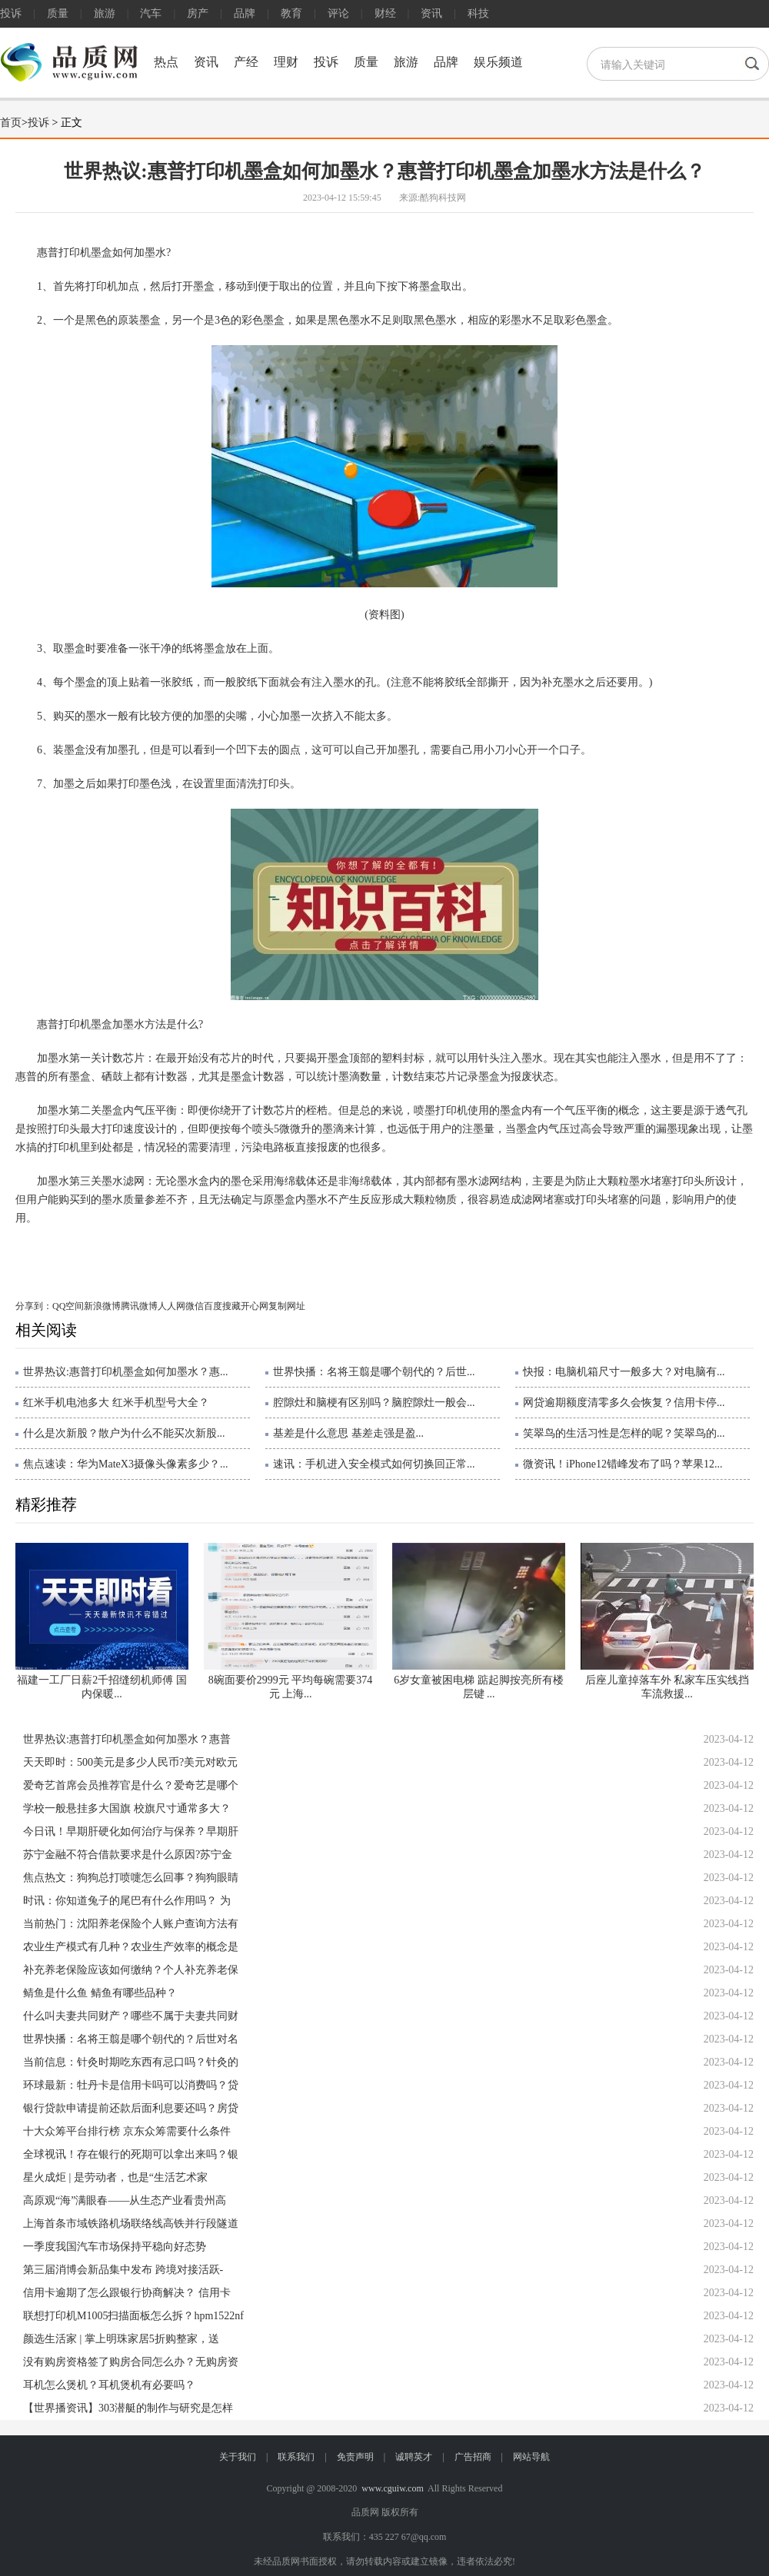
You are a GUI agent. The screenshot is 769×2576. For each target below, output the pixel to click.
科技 (478, 13)
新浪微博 (102, 1306)
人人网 (171, 1306)
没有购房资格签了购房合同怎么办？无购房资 (130, 2362)
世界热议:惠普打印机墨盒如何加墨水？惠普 (127, 1739)
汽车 (150, 13)
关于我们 (237, 2456)
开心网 (254, 1306)
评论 (338, 13)
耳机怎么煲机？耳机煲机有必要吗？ (109, 2385)
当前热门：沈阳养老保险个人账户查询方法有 (130, 1924)
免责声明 (355, 2456)
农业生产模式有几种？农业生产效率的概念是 (130, 1947)
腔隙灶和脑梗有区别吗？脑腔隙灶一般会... (374, 1402)
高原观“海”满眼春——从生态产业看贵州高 (124, 2200)
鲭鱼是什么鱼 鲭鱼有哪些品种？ (100, 1993)
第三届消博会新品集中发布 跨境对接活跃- (123, 2269)
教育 (291, 13)
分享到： (33, 1306)
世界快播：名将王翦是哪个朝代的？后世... (374, 1372)
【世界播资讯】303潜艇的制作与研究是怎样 (128, 2408)
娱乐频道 (498, 61)
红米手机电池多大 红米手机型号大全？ (116, 1402)
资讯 (431, 13)
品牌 (244, 13)
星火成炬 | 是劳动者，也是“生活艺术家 (115, 2177)
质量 (57, 13)
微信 (194, 1306)
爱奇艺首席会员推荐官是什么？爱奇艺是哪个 (130, 1785)
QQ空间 (68, 1306)
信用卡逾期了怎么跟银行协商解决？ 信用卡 (127, 2292)
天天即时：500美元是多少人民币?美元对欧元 (130, 1762)
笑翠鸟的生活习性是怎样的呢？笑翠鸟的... (624, 1433)
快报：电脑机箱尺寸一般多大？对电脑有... (624, 1372)
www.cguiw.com (392, 2488)
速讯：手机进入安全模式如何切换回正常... (374, 1464)
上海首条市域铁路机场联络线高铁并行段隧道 (130, 2223)
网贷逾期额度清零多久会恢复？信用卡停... (624, 1402)
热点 (166, 61)
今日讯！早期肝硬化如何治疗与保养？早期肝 (130, 1831)
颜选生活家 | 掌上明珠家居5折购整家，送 (121, 2339)
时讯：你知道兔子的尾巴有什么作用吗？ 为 (127, 1900)
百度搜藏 (222, 1306)
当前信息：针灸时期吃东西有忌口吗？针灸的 (130, 2062)
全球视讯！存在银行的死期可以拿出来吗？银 (130, 2154)
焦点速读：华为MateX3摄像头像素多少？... (125, 1464)
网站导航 (531, 2456)
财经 (385, 13)
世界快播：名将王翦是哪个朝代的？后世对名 (130, 2039)
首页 (11, 122)
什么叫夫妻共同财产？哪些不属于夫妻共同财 (130, 2016)
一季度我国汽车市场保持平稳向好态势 (114, 2246)
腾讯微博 (139, 1306)
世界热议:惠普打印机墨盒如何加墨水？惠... (125, 1372)
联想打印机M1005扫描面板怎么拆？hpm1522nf (133, 2316)
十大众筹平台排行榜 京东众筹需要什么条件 (127, 2131)
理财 (286, 61)
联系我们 (296, 2456)
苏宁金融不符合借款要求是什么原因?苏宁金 (127, 1854)
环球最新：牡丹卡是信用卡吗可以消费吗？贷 (130, 2085)
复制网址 (286, 1306)
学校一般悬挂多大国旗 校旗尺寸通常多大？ (127, 1808)
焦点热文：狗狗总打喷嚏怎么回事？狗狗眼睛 (130, 1877)
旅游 (104, 13)
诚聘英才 (413, 2456)
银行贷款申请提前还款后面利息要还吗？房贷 (130, 2108)
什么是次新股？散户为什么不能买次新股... (124, 1433)
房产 (197, 13)
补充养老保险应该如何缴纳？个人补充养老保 (130, 1970)
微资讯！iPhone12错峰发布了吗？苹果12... (622, 1464)
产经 (246, 61)
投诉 (11, 13)
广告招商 (472, 2456)
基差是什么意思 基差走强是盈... (348, 1433)
